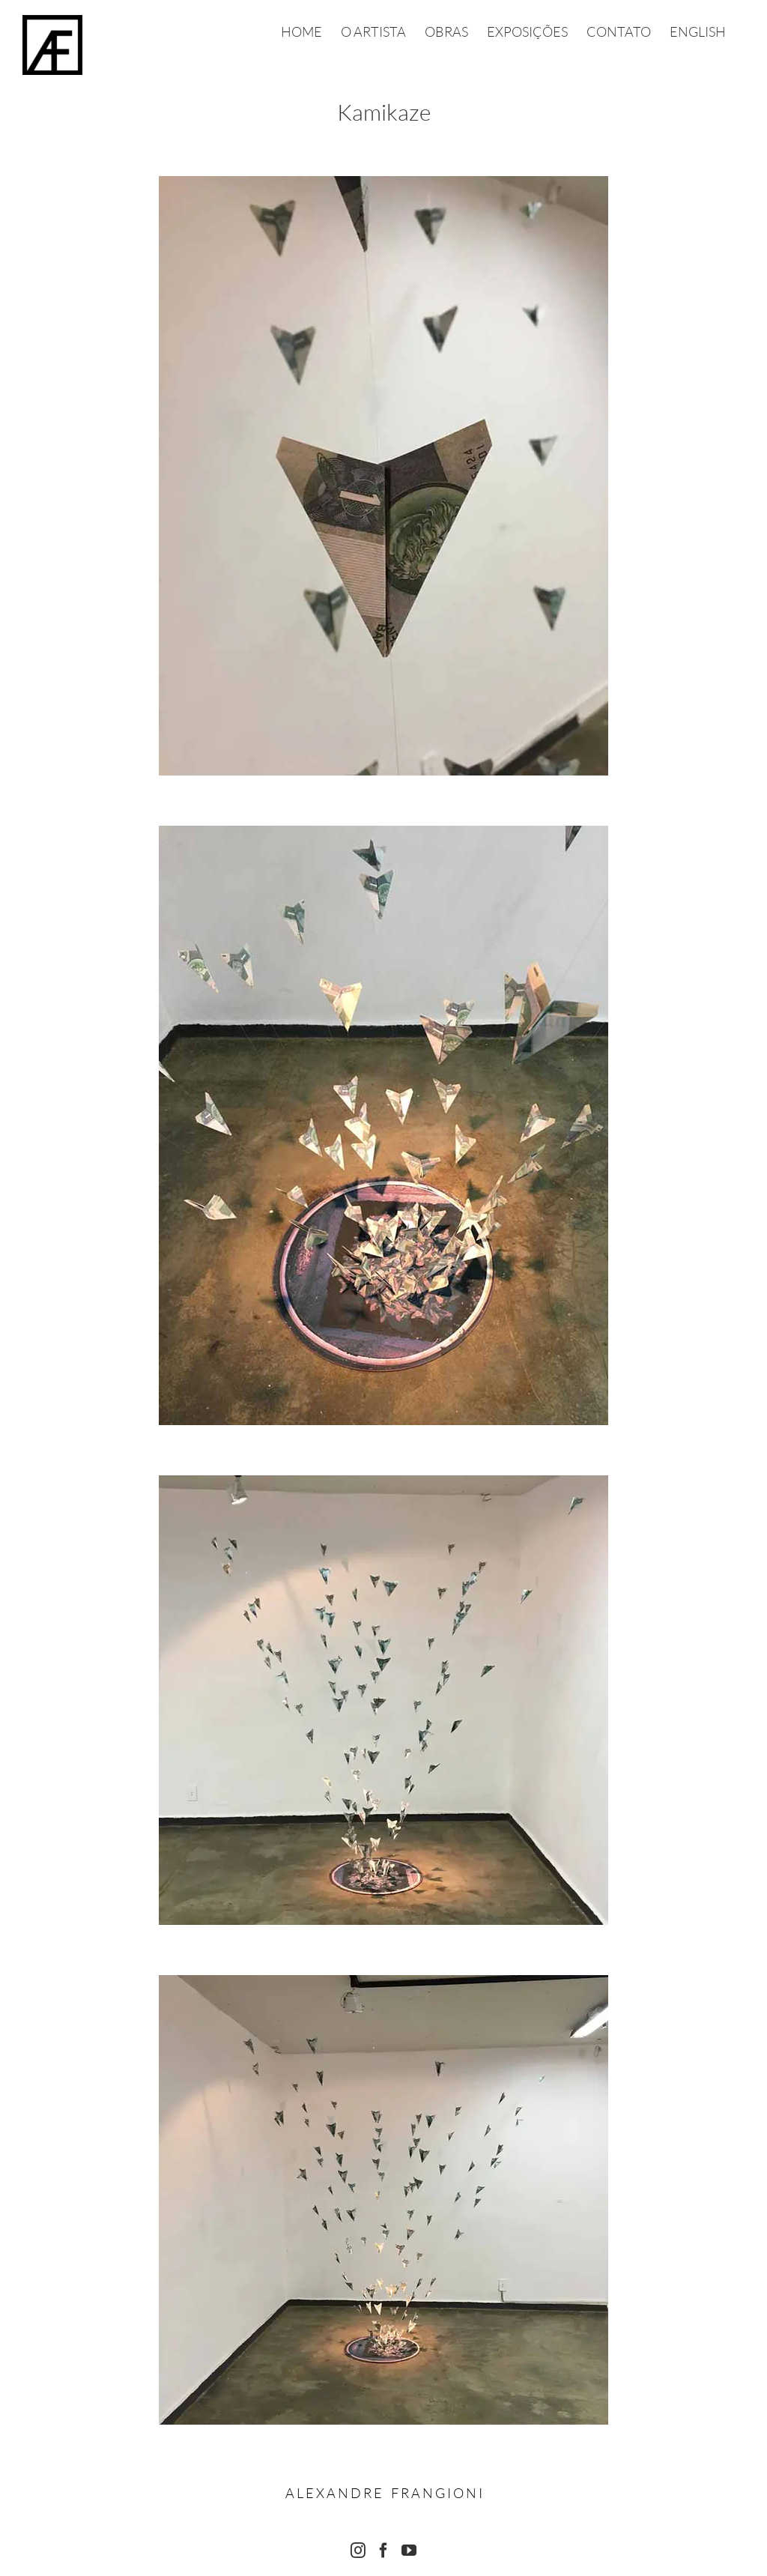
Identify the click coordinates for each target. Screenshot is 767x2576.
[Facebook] (383, 2550)
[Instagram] (358, 2550)
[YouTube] (408, 2550)
